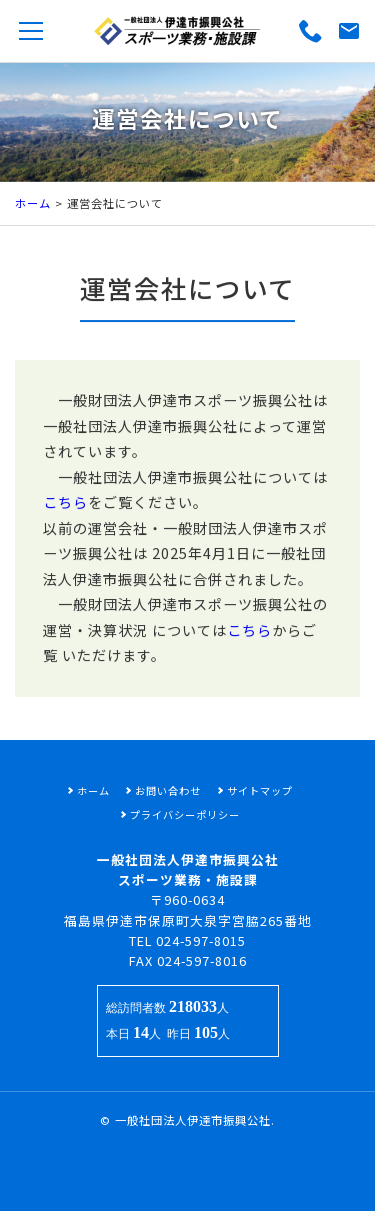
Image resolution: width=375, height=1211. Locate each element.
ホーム (33, 203)
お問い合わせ (168, 790)
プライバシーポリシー (185, 814)
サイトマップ (260, 790)
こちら (65, 520)
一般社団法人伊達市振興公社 (193, 1120)
